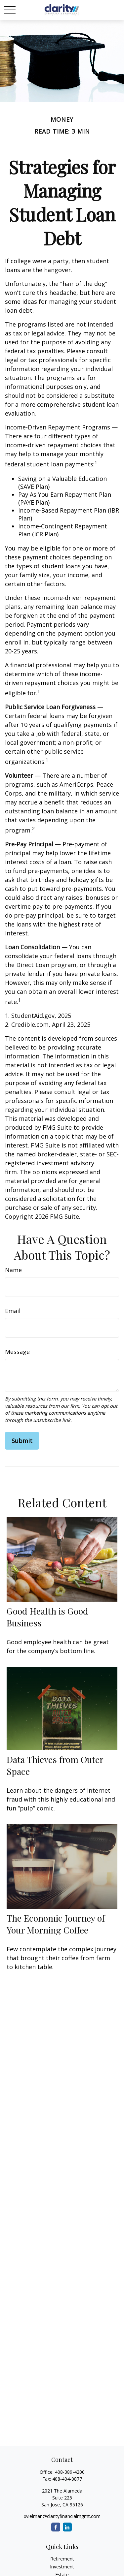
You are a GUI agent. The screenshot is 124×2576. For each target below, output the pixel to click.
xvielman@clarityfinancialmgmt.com (62, 2516)
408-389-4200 (70, 2472)
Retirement (62, 2559)
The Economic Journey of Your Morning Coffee (56, 1924)
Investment (62, 2566)
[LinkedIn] (67, 2527)
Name (13, 1270)
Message (17, 1352)
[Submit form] (22, 1441)
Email (13, 1311)
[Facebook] (55, 2527)
